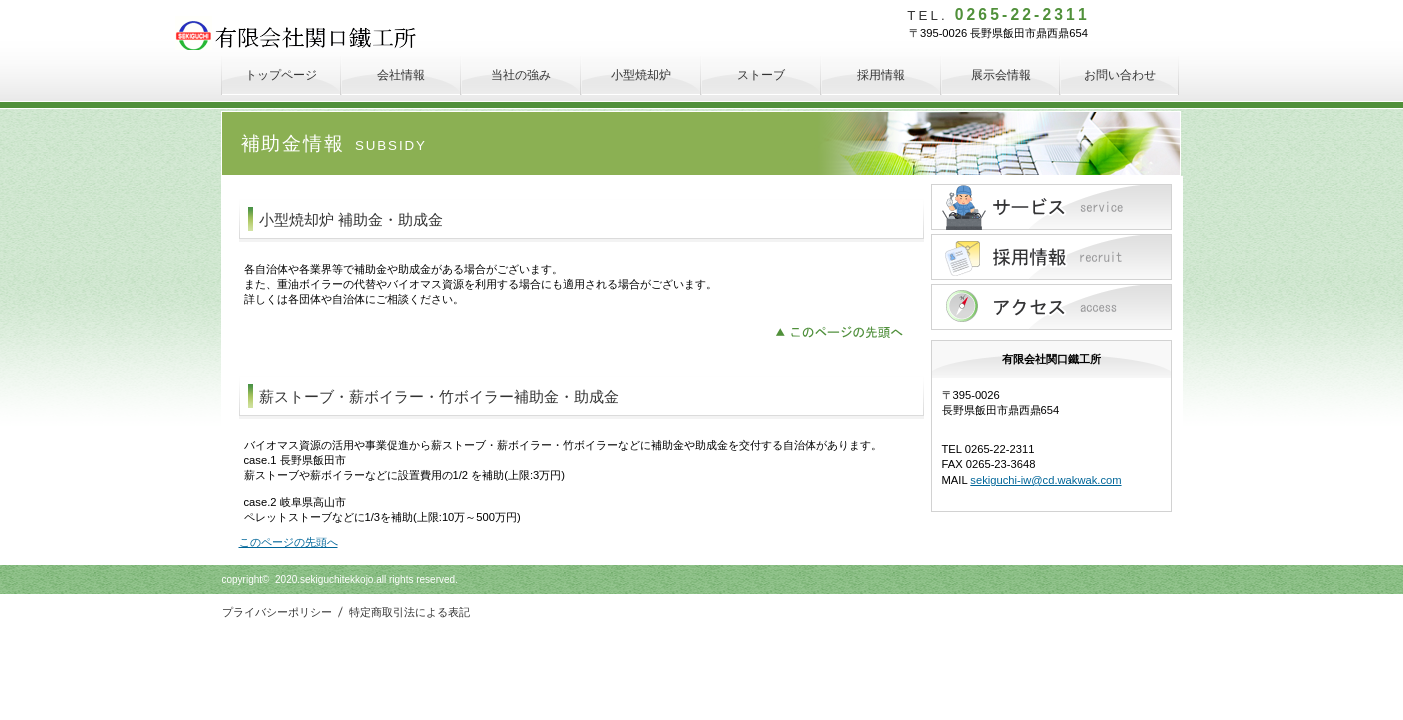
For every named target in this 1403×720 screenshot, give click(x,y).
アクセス (1051, 307)
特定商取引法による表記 (409, 612)
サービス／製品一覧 (1051, 207)
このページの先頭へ (844, 330)
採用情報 (1051, 257)
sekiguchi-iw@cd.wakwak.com (1045, 480)
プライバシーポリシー (278, 612)
